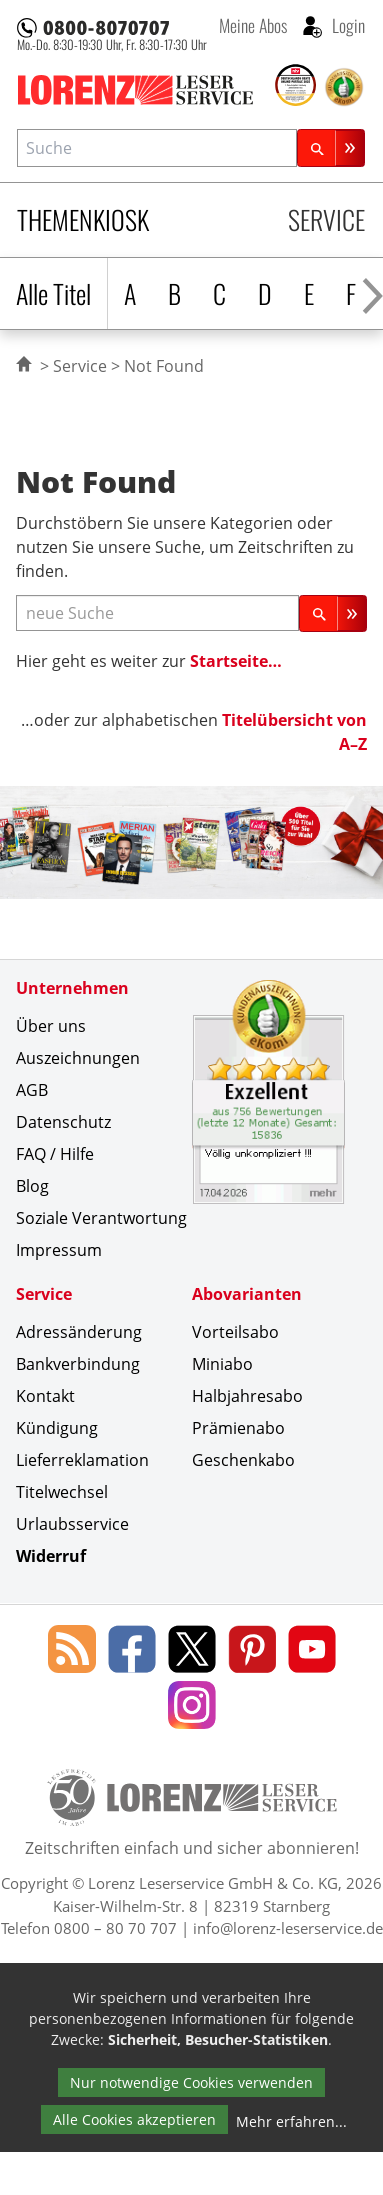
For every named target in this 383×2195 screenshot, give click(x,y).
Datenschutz (63, 1122)
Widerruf (51, 1556)
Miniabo (222, 1364)
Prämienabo (238, 1428)
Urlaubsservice (72, 1524)
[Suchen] (331, 147)
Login (346, 25)
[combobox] (157, 147)
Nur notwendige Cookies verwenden (191, 2082)
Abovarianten (247, 1294)
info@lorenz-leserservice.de (288, 1928)
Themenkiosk (83, 219)
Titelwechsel (62, 1492)
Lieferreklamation (82, 1460)
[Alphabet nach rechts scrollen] (372, 293)
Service (326, 219)
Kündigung (57, 1428)
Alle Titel (53, 293)
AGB (32, 1090)
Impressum (59, 1250)
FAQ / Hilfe (55, 1154)
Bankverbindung (78, 1364)
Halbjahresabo (247, 1396)
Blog (32, 1186)
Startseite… (236, 661)
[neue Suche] (157, 613)
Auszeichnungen (78, 1058)
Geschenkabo (243, 1460)
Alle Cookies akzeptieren (134, 2119)
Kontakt (45, 1396)
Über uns (51, 1026)
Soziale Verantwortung (101, 1218)
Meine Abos (253, 25)
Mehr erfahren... (291, 2121)
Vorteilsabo (235, 1332)
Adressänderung (79, 1332)
